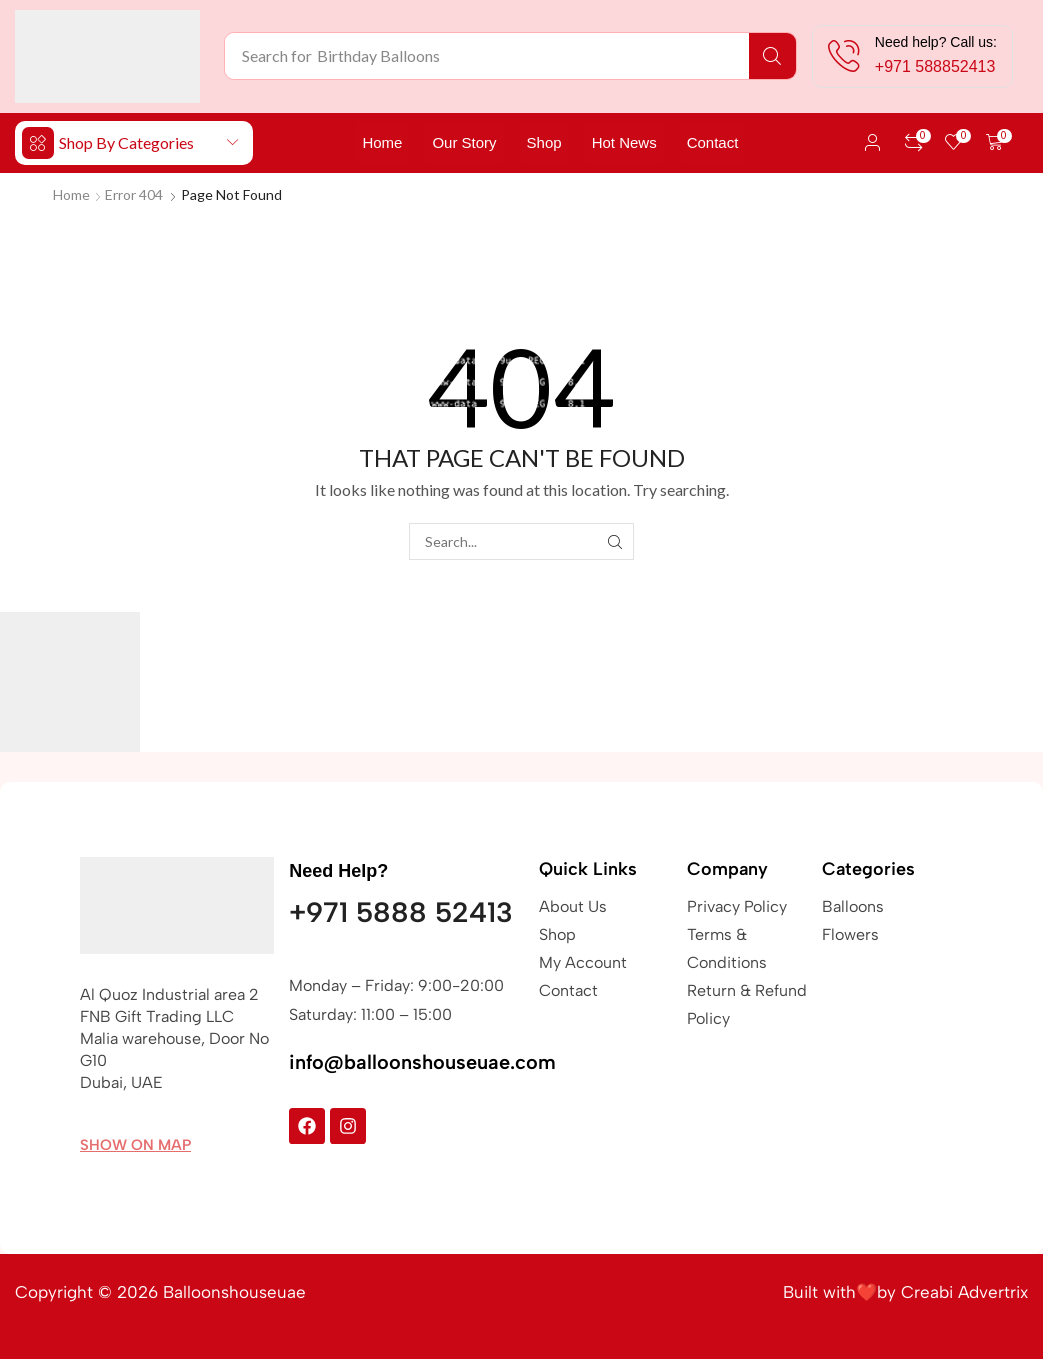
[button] (873, 143)
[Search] (772, 56)
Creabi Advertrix (964, 1292)
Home (71, 194)
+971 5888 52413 (401, 912)
